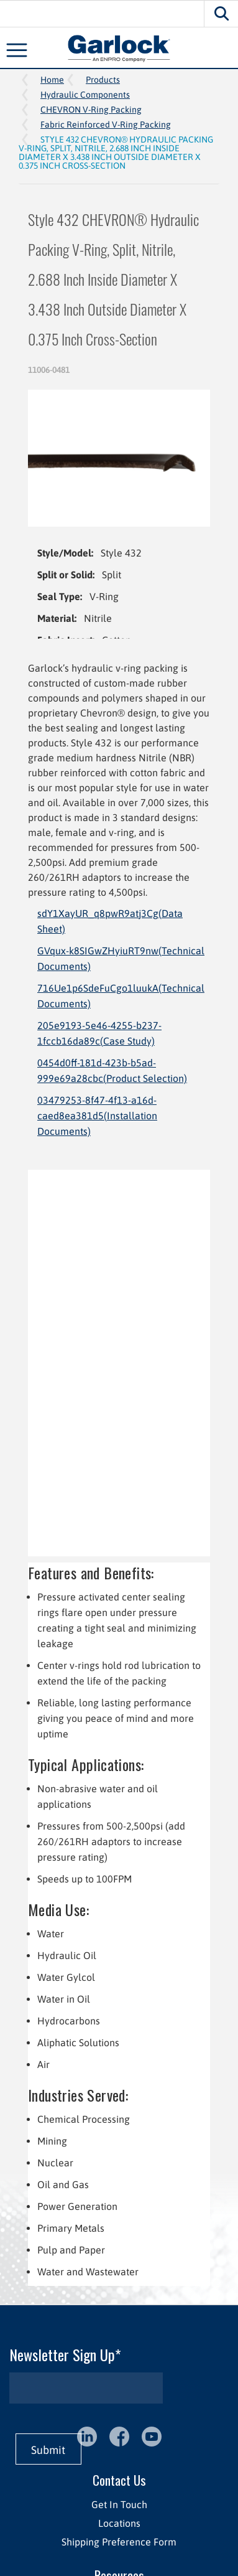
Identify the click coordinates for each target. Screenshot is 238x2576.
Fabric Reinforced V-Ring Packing (105, 124)
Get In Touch (119, 2504)
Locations (119, 2523)
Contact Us (119, 2479)
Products (103, 80)
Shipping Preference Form (119, 2541)
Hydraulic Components (85, 95)
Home (52, 80)
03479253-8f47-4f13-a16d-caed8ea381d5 (97, 1115)
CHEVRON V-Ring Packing (91, 110)
